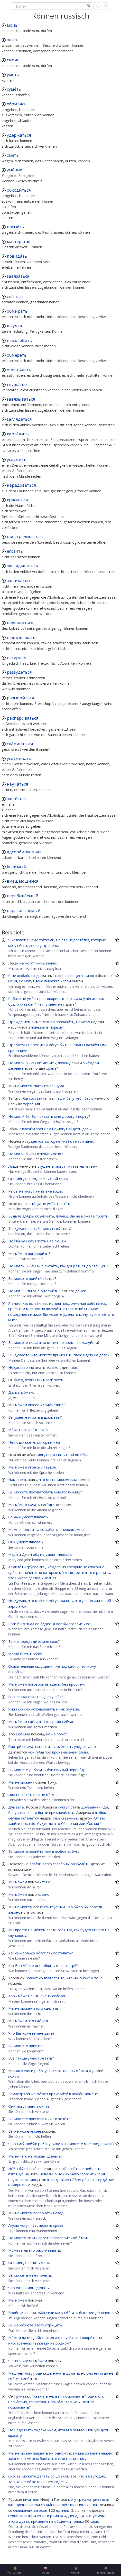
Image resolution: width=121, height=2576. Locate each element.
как (101, 998)
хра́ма (51, 1068)
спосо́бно (96, 1566)
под (54, 2179)
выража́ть (53, 980)
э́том (82, 2237)
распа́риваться (22, 718)
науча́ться (17, 784)
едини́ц (63, 2510)
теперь (68, 2070)
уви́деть (81, 1746)
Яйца (12, 1709)
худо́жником (45, 2429)
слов (94, 2521)
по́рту (83, 1116)
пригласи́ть (39, 2118)
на (78, 1021)
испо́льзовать (43, 1709)
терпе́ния (31, 1103)
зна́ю (16, 1303)
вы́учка (14, 326)
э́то (65, 939)
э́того (38, 2008)
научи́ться (70, 2337)
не (21, 963)
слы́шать (62, 1228)
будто (13, 1004)
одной (60, 2453)
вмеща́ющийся (22, 881)
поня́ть (43, 2106)
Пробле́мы (17, 1044)
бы (28, 1062)
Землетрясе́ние (22, 2093)
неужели (16, 2179)
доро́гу (68, 1116)
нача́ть (34, 1504)
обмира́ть (17, 311)
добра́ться (75, 1265)
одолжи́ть (49, 1290)
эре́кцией (39, 1044)
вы (33, 1062)
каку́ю (58, 2143)
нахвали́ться (20, 622)
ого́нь (63, 2458)
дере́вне (16, 1068)
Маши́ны (16, 2373)
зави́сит (15, 1823)
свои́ (67, 980)
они (18, 1953)
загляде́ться (19, 419)
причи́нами (18, 1050)
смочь (13, 60)
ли (51, 1823)
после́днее (17, 1314)
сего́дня (48, 1504)
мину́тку (86, 1314)
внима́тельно (34, 1746)
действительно (46, 2337)
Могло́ (13, 1653)
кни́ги (95, 2453)
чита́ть (72, 1166)
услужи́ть (16, 459)
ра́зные (88, 2179)
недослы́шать (21, 637)
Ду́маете (16, 1807)
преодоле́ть (38, 1178)
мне (57, 1116)
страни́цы (75, 2453)
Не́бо (13, 2168)
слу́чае (14, 1818)
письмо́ (34, 1314)
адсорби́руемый (24, 852)
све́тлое (77, 2168)
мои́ (31, 1752)
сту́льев (96, 2515)
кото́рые (98, 939)
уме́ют (32, 998)
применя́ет (40, 2521)
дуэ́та (24, 2521)
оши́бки (82, 1454)
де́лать (43, 2476)
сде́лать (15, 1572)
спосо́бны (61, 1863)
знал (30, 1623)
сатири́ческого (36, 2515)
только (52, 1367)
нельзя (50, 1577)
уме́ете (20, 1417)
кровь (58, 2225)
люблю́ (23, 975)
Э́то (69, 1906)
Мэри (13, 1554)
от (65, 1308)
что (34, 1354)
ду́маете (21, 1354)
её (37, 1623)
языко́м (50, 1467)
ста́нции (99, 1265)
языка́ (92, 2504)
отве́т (80, 1308)
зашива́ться (19, 580)
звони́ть (36, 1851)
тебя (79, 1098)
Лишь (13, 1166)
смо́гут (64, 1807)
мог (17, 1290)
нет (61, 1004)
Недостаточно (21, 1367)
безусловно (18, 1812)
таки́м (64, 2179)
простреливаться (25, 536)
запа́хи (35, 1863)
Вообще (15, 2312)
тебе (46, 1881)
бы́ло (88, 1098)
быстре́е (86, 2312)
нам (48, 1851)
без (50, 1241)
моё (94, 1308)
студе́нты (46, 1166)
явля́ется (51, 1977)
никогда (101, 2373)
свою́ (78, 1354)
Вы (34, 1116)
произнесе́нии (64, 1752)
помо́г (62, 1734)
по (36, 1068)
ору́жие (72, 1709)
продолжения (74, 1303)
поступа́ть (62, 1953)
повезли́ (38, 1027)
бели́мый (16, 866)
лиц (42, 1566)
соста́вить (38, 1098)
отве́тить (106, 1314)
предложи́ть (103, 2143)
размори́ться (20, 698)
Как (11, 1953)
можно (24, 1709)
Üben (45, 2570)
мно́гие (41, 1600)
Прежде (15, 1021)
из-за (49, 1085)
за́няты (41, 1303)
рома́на (56, 2515)
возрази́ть (65, 1021)
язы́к (73, 1367)
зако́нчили (24, 2070)
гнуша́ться (18, 384)
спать (38, 1085)
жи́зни (13, 2458)
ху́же (37, 1653)
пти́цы (35, 1203)
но (58, 939)
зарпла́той (17, 1606)
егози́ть (15, 551)
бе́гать (72, 2312)
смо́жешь (64, 1746)
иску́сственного (72, 2504)
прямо (55, 1721)
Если (12, 1623)
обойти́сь (17, 104)
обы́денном (83, 2429)
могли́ (19, 1062)
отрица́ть (53, 2325)
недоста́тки (79, 939)
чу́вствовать (41, 2225)
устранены (49, 945)
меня (12, 980)
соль (54, 1641)
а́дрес (45, 1623)
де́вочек (102, 2312)
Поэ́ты (14, 1241)
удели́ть (70, 1314)
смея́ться (29, 2378)
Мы (11, 1085)
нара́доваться (21, 485)
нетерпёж (17, 657)
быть (23, 945)
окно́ (57, 1153)
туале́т (56, 1696)
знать (13, 40)
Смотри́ (14, 1746)
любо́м (101, 1812)
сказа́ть (51, 1265)
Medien (76, 2570)
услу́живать (19, 758)
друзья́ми (90, 1807)
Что (33, 1812)
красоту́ (15, 2435)
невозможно (73, 1529)
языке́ (38, 2343)
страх (64, 1178)
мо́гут (13, 945)
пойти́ (13, 2076)
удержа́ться (19, 135)
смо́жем (86, 1977)
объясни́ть (46, 1062)
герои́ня (15, 2515)
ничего (30, 1572)
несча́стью (17, 2401)
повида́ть (17, 256)
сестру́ (70, 1965)
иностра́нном (20, 2343)
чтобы (30, 1379)
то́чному (88, 1666)
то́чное (57, 1342)
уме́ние (14, 170)
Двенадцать (77, 2515)
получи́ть (54, 1308)
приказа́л (22, 2396)
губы (40, 1752)
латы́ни (86, 1141)
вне (49, 1191)
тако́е (34, 2168)
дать (48, 2033)
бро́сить (47, 2458)
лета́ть (65, 1203)
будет (42, 1823)
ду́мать (72, 2373)
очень (22, 1479)
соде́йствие (53, 1404)
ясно (39, 980)
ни (46, 1812)
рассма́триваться (94, 2499)
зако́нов (15, 1912)
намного (89, 975)
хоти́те (64, 2118)
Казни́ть (40, 2396)
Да (10, 1392)
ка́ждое (54, 1566)
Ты (10, 1098)
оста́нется (30, 1818)
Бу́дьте (14, 1216)
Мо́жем (14, 2337)
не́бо (89, 2168)
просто (21, 1929)
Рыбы (13, 1191)
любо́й (78, 2093)
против (96, 1906)
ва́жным (72, 1818)
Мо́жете (15, 1429)
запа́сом (40, 2510)
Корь (12, 1995)
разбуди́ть (80, 1863)
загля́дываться (22, 566)
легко (34, 945)
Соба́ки (14, 998)
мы (39, 1379)
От (96, 1818)
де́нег (80, 1290)
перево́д (76, 1769)
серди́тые (105, 2179)
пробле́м (76, 1684)
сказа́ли (26, 1004)
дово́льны (91, 1600)
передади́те (30, 1641)
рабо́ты (93, 1303)
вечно (51, 963)
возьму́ (18, 2143)
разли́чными (97, 1044)
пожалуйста (87, 1342)
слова (83, 1752)
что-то (49, 1021)
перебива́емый (22, 896)
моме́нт (91, 2093)
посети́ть (77, 1623)
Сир (11, 2476)
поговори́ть (38, 1253)
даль (86, 1128)
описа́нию (17, 1671)
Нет (40, 1004)
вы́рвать (40, 2453)
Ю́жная (92, 1823)
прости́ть (30, 1529)
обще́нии (62, 2521)
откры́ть (44, 1153)
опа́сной (59, 1995)
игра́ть (34, 1417)
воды (57, 1191)
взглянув (16, 2173)
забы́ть (51, 1529)
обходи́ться (19, 190)
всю (72, 2458)
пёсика (92, 998)
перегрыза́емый (24, 910)
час (56, 1442)
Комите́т (15, 1566)
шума (59, 1085)
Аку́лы (13, 2225)
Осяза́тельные (21, 1666)
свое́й (106, 1600)
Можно (14, 1529)
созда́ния (49, 2504)
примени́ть (63, 1354)
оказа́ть (35, 1404)
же (27, 2179)
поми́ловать (73, 2396)
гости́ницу (71, 1492)
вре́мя (70, 1342)
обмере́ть (17, 355)
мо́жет (23, 1995)
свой (54, 1178)
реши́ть (103, 1572)
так (69, 1929)
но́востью (34, 1977)
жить (40, 963)
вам (73, 1479)
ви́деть (74, 1128)
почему (64, 1062)
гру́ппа (32, 1566)
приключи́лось (61, 1812)
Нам (12, 1479)
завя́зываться (21, 399)
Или (11, 1794)
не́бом (75, 2179)
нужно (39, 1308)
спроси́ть (88, 2173)
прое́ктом (16, 1308)
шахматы (52, 1417)
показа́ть (45, 1116)
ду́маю (20, 1600)
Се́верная (69, 1823)
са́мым (58, 1818)
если (61, 1098)
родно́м (62, 2343)
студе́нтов (34, 1141)
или (36, 1794)
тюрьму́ (56, 1027)
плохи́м (28, 1128)
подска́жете (24, 1442)
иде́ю (88, 1354)
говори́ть (88, 2337)
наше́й (106, 2453)
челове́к (19, 939)
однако (94, 2396)
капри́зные (20, 2184)
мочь (12, 25)
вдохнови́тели (27, 2504)
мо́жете (88, 1216)
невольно (48, 2173)
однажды (44, 2373)
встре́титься (81, 1572)
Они (12, 1178)
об (75, 2237)
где (46, 1696)
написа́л (55, 2401)
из (64, 1566)
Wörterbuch (15, 2570)
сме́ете (27, 1965)
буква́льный (57, 1769)
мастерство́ (18, 241)
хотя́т (26, 1794)
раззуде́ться (19, 672)
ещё (20, 2287)
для (58, 1303)
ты (29, 1290)
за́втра (49, 1278)
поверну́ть (42, 2212)
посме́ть (15, 227)
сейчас (68, 1721)
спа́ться (15, 296)
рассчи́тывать (48, 2250)
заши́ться (17, 798)
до (88, 1265)
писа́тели (31, 2499)
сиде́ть (60, 2481)
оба (36, 1554)
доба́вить (37, 1769)
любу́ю (31, 2143)
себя (61, 1929)
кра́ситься (17, 500)
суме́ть (14, 89)
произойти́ (58, 2093)
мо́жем (26, 1085)
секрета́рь (38, 2401)
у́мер (18, 1379)
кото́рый (44, 1442)
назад (58, 2212)
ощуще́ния (45, 1666)
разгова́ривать (52, 998)
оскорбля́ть (45, 1965)
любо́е (60, 1851)
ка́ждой (92, 1062)
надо (18, 2429)
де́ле (103, 1354)
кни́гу (81, 2458)
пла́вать (41, 1516)
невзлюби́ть (19, 340)
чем (27, 1021)
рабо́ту (40, 2070)
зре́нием (43, 1128)
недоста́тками (41, 939)
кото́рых (74, 1566)
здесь (54, 1684)
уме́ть (13, 74)
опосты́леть (19, 370)
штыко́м (63, 2476)
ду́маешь (22, 1228)
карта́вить (18, 434)
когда (36, 975)
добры (28, 1216)
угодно (99, 2476)
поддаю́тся (70, 1666)
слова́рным (22, 2510)
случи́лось (17, 1935)
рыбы (37, 1228)
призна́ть (56, 1454)
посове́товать (41, 1492)
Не (10, 1062)
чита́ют (67, 1141)
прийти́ (102, 1216)
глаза (77, 998)
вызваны (77, 1044)
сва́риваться (20, 743)
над (104, 1303)
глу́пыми (57, 1906)
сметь (13, 155)
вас (71, 1308)
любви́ (60, 1241)
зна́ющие (73, 975)
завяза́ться (18, 276)
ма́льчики (46, 2312)
